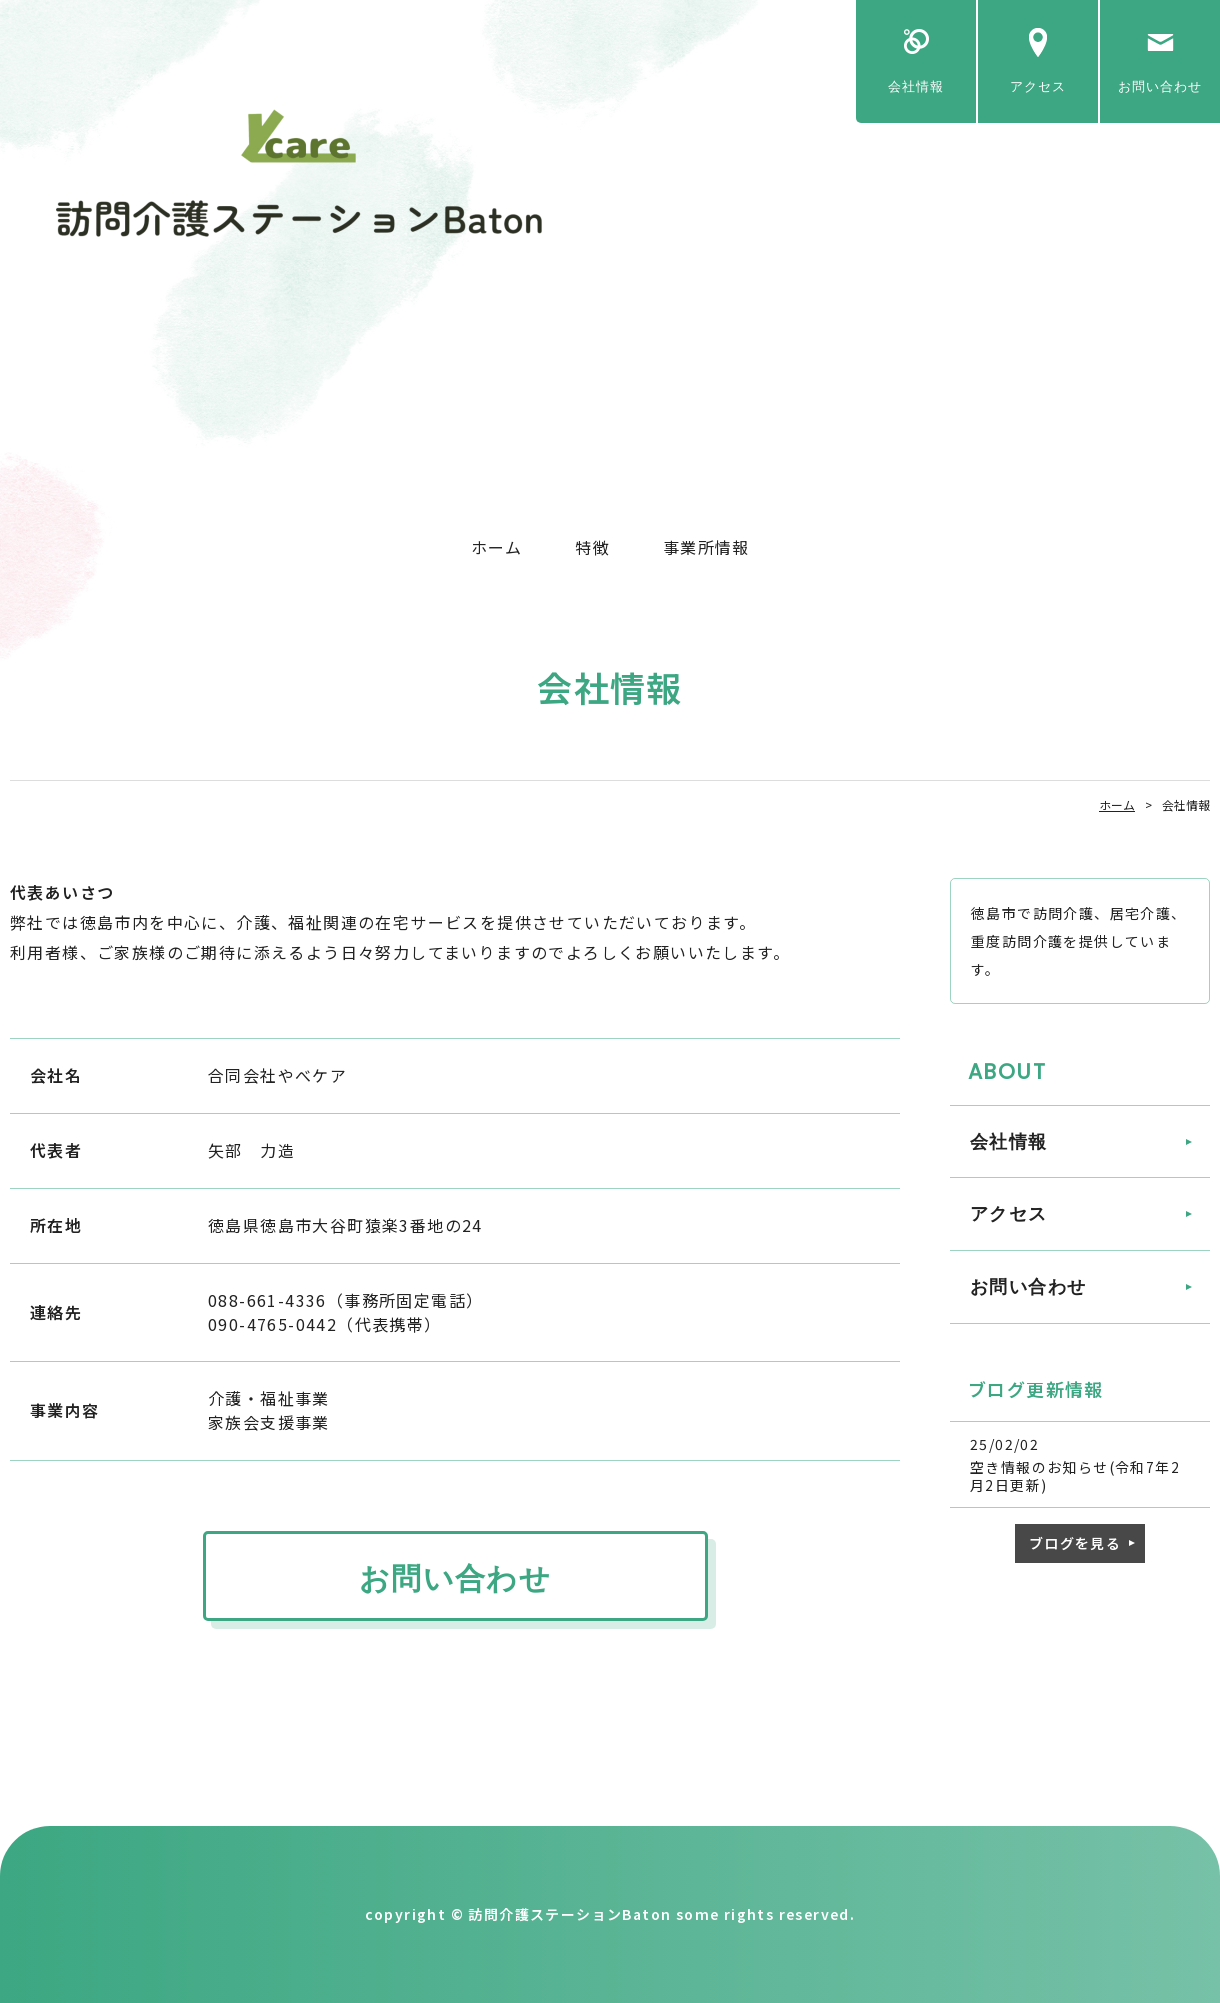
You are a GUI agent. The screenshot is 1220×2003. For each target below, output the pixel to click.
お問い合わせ (1160, 86)
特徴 (592, 547)
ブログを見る (1075, 1543)
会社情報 (916, 86)
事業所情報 (706, 547)
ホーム (497, 547)
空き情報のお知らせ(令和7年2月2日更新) (1075, 1476)
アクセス (1038, 86)
